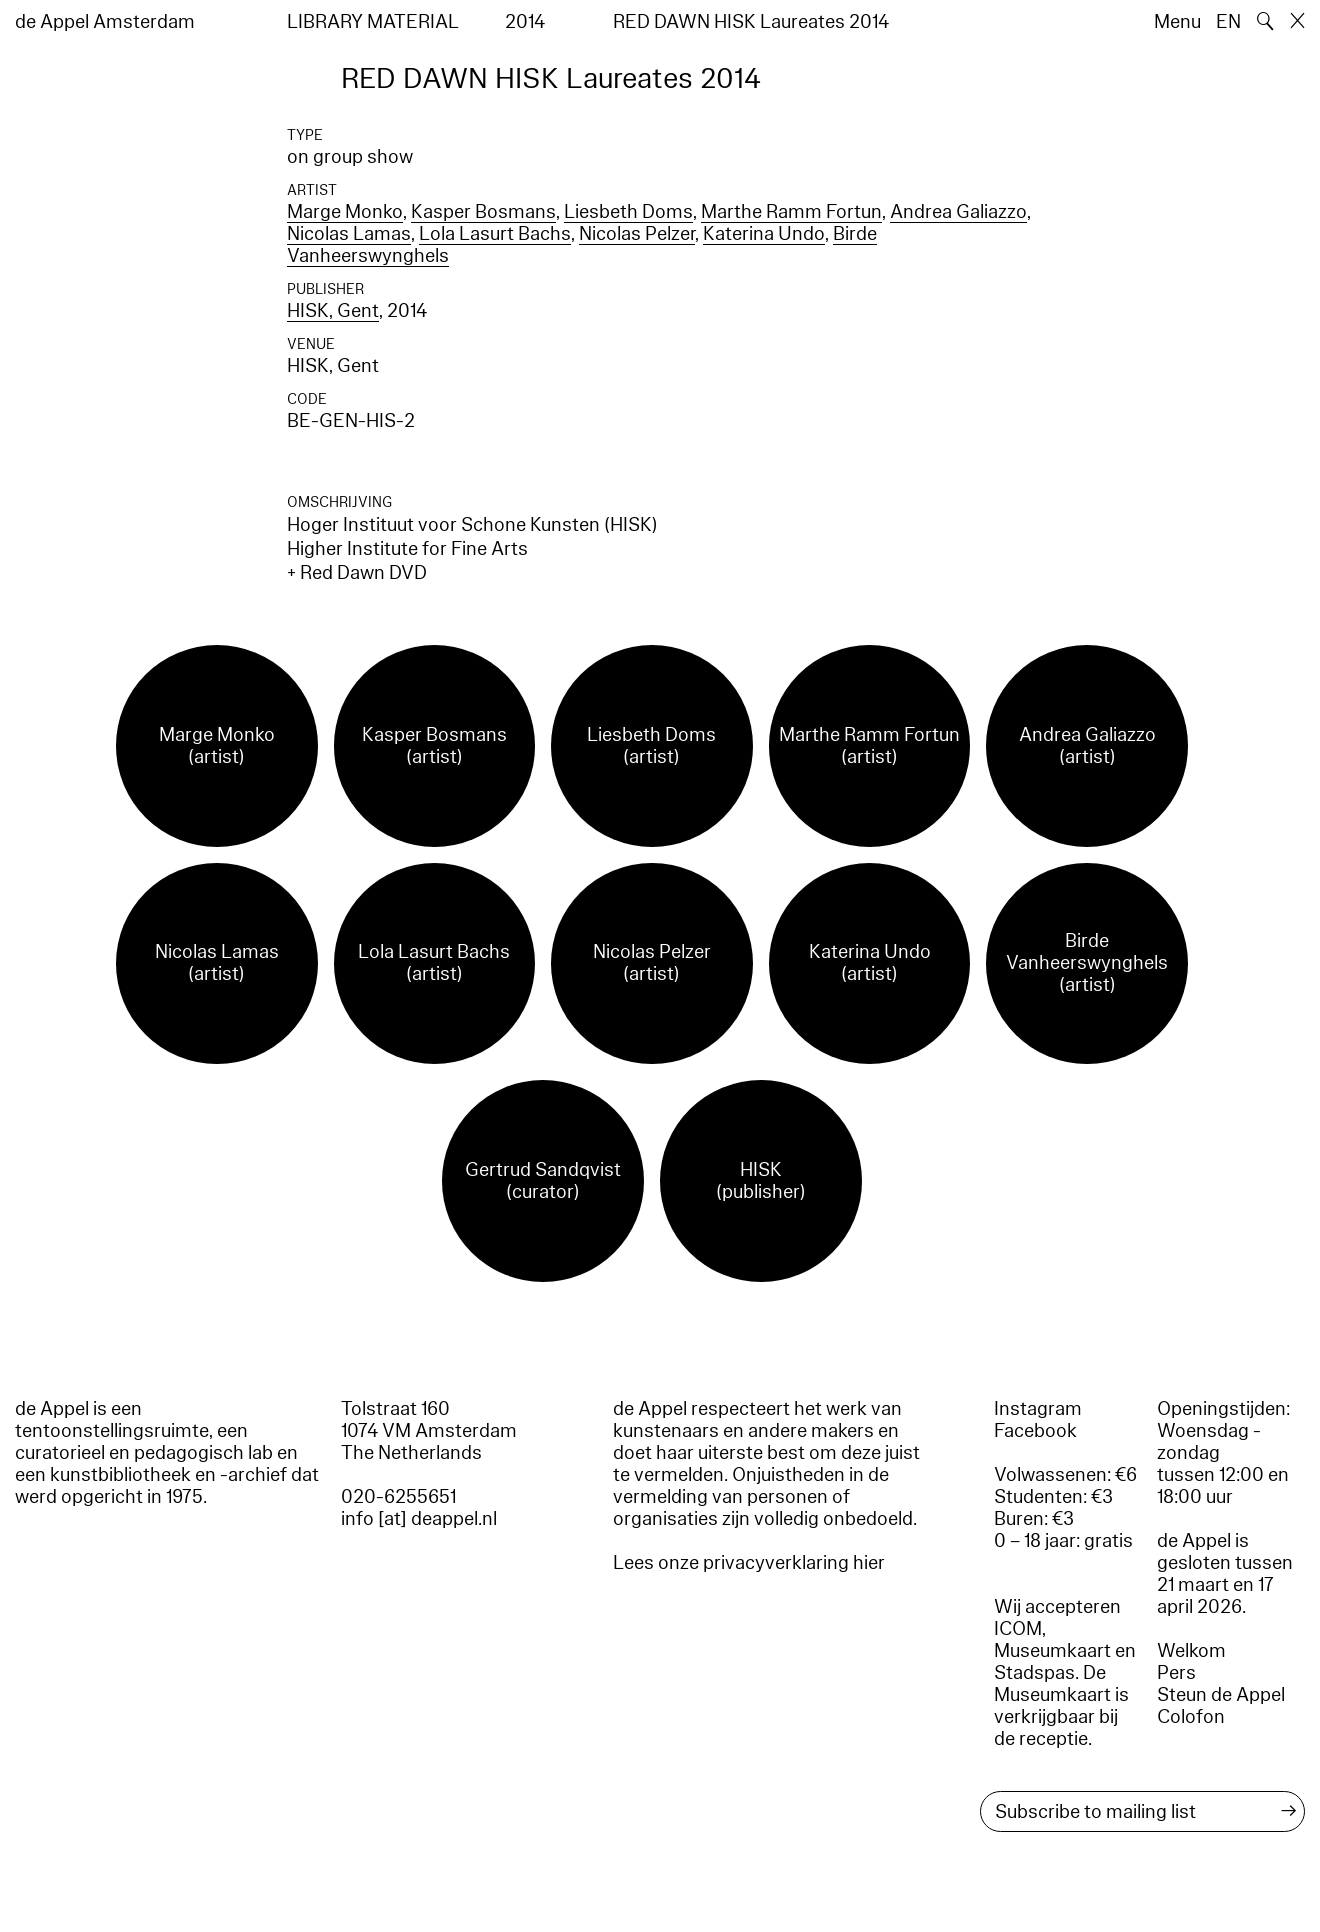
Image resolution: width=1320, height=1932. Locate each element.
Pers (1176, 1673)
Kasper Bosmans (483, 212)
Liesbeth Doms (628, 212)
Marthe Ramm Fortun (791, 212)
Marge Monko (345, 212)
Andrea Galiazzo (958, 212)
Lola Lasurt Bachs (495, 234)
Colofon (1191, 1717)
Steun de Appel (1221, 1695)
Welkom (1191, 1651)
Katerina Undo (764, 234)
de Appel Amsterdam (105, 22)
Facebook (1035, 1431)
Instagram (1038, 1409)
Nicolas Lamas (349, 234)
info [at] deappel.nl (419, 1519)
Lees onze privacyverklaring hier (749, 1563)
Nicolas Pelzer (637, 234)
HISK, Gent (333, 311)
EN (1228, 22)
